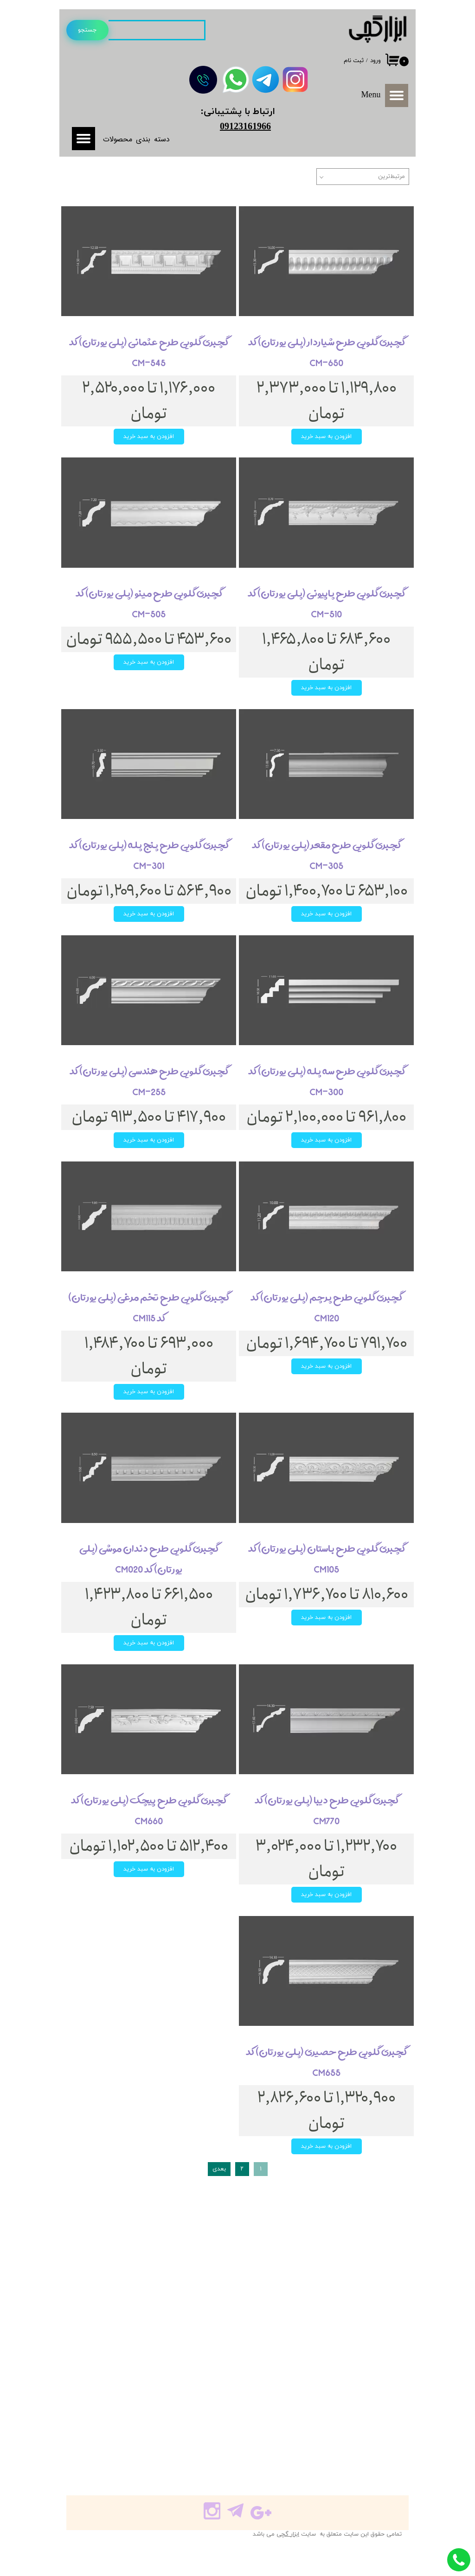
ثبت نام (354, 61)
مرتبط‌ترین (391, 176)
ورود (375, 61)
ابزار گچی (287, 2534)
